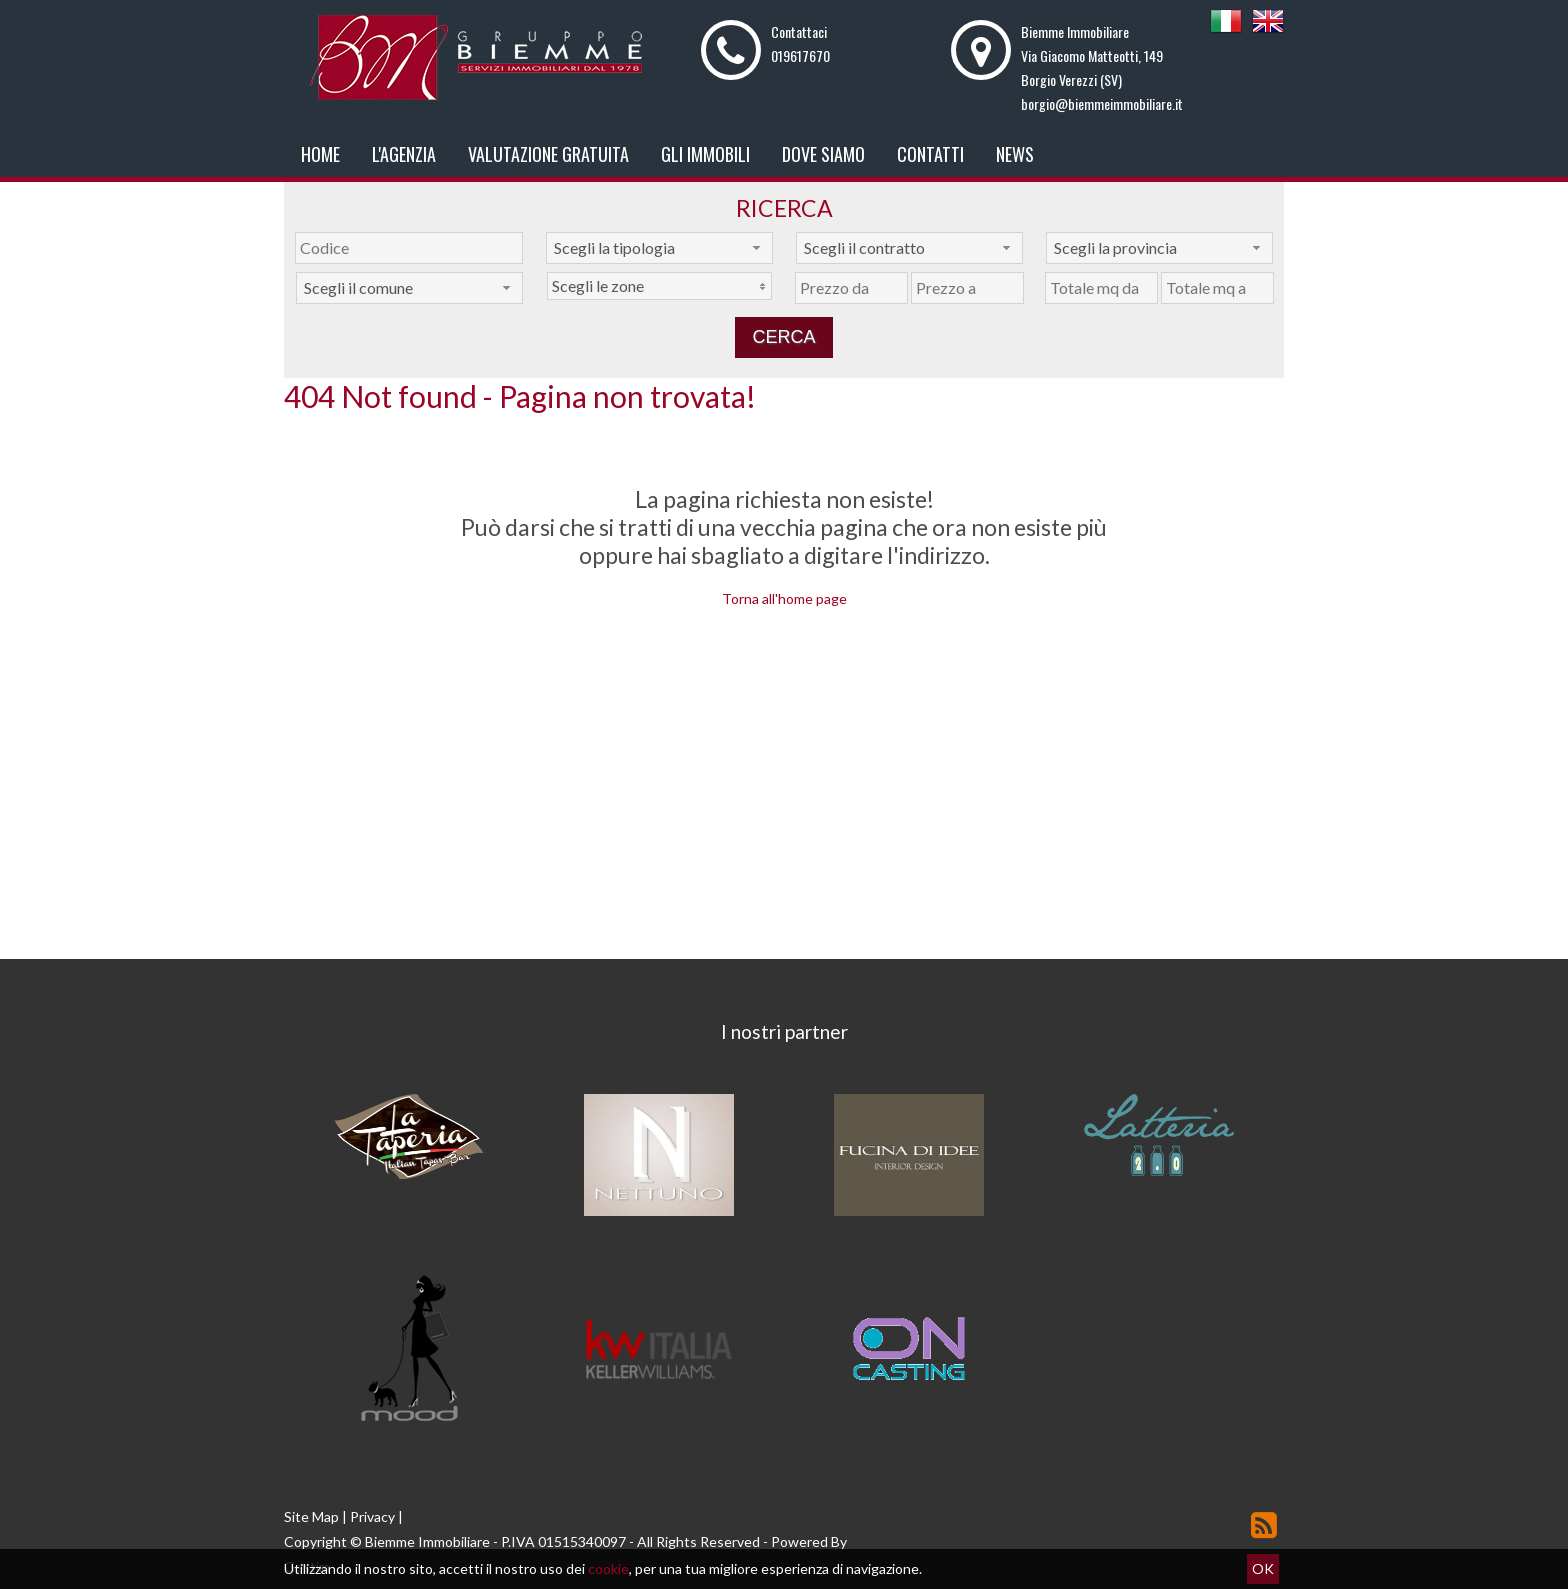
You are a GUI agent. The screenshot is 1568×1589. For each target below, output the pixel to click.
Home (320, 154)
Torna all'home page (784, 598)
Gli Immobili (705, 154)
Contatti (930, 154)
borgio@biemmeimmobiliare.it (1102, 103)
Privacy (372, 1516)
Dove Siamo (823, 154)
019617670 (800, 55)
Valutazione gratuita (548, 154)
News (1015, 154)
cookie (608, 1568)
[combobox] (659, 248)
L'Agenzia (404, 154)
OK (1263, 1568)
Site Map (311, 1516)
